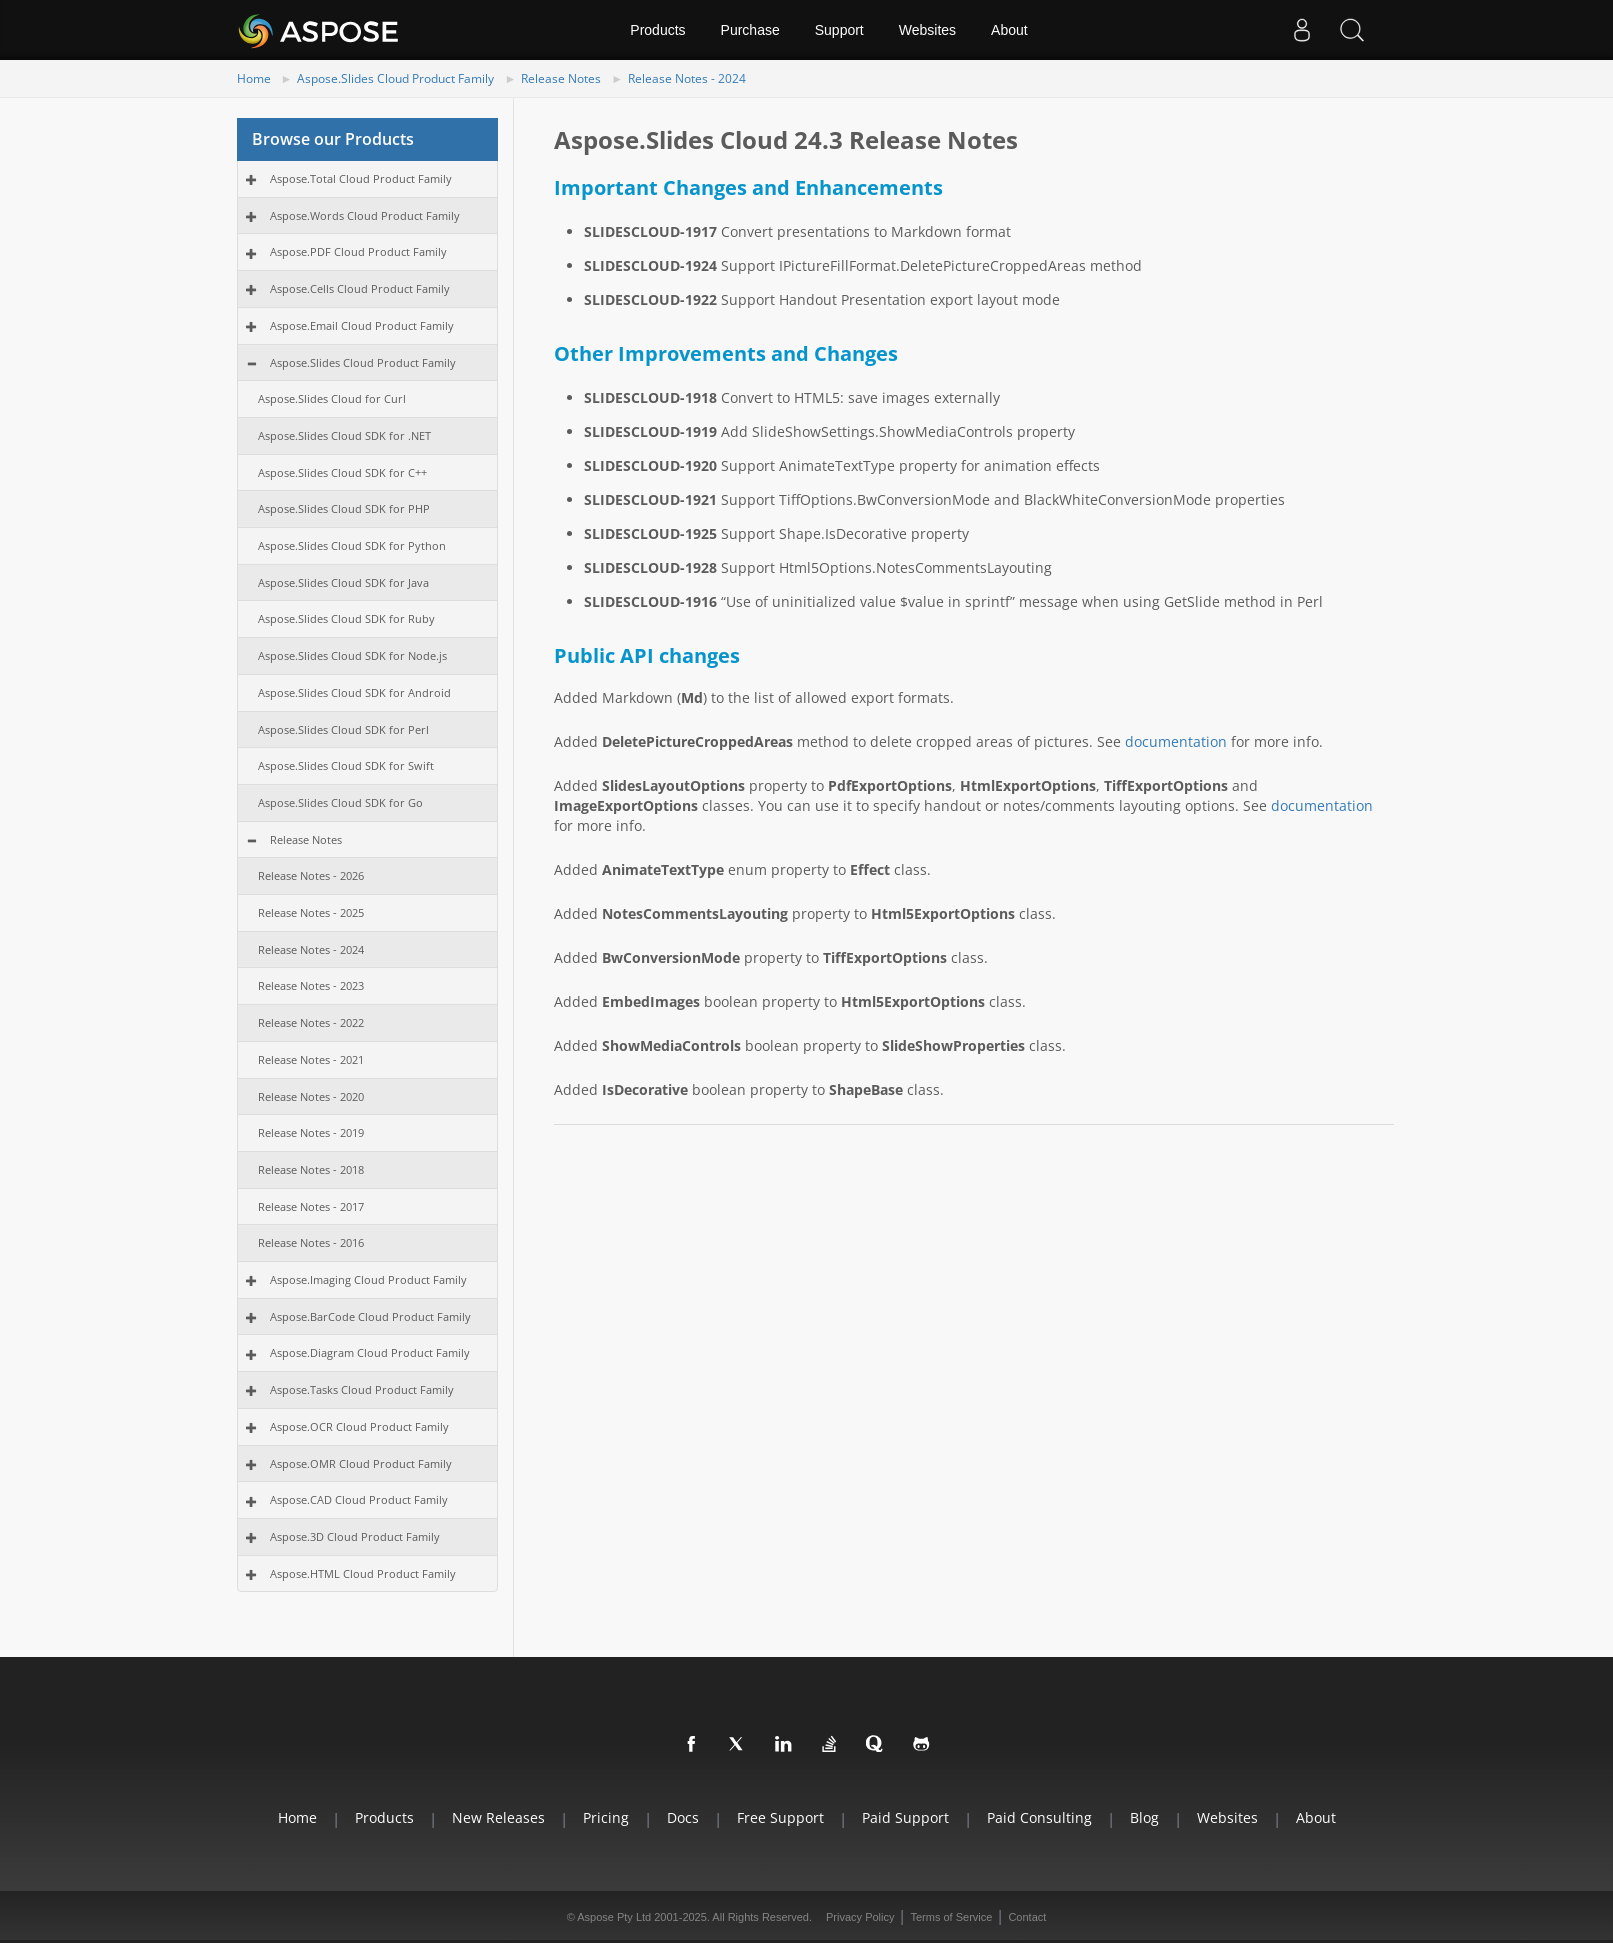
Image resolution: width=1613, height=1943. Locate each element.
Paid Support (905, 1817)
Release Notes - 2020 (311, 1096)
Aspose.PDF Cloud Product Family (358, 251)
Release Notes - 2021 (311, 1059)
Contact (1027, 1917)
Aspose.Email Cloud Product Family (362, 325)
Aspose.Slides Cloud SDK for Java (343, 582)
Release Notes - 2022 (311, 1022)
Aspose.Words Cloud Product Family (365, 215)
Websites (927, 30)
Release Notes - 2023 (311, 985)
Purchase (750, 30)
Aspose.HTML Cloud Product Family (363, 1573)
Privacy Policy (860, 1917)
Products (657, 30)
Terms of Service (951, 1917)
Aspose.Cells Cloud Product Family (360, 288)
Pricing (606, 1817)
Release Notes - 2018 (311, 1169)
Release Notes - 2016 (311, 1242)
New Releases (498, 1817)
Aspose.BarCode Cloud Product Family (370, 1316)
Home (254, 78)
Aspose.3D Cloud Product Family (355, 1536)
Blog (1144, 1817)
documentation (1176, 741)
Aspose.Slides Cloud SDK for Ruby (346, 618)
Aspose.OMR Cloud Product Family (361, 1463)
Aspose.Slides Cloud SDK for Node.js (352, 655)
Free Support (780, 1817)
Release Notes (561, 78)
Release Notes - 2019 (311, 1132)
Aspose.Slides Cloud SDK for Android (354, 692)
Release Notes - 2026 (311, 875)
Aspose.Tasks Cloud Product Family (362, 1389)
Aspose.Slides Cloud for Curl (332, 398)
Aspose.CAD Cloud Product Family (359, 1499)
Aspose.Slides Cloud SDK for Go (340, 802)
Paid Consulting (1039, 1817)
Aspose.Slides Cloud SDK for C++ (342, 472)
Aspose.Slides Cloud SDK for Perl (343, 729)
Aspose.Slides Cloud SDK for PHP (344, 508)
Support (839, 30)
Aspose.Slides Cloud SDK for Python (352, 545)
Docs (683, 1817)
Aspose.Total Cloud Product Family (361, 178)
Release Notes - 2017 (311, 1206)
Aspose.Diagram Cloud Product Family (370, 1352)
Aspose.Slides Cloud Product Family (395, 78)
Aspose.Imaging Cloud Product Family (368, 1279)
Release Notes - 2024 (687, 78)
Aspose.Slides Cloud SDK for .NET (344, 435)
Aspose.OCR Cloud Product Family (359, 1426)
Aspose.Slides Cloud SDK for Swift (346, 765)
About (1009, 30)
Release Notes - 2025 (311, 912)
